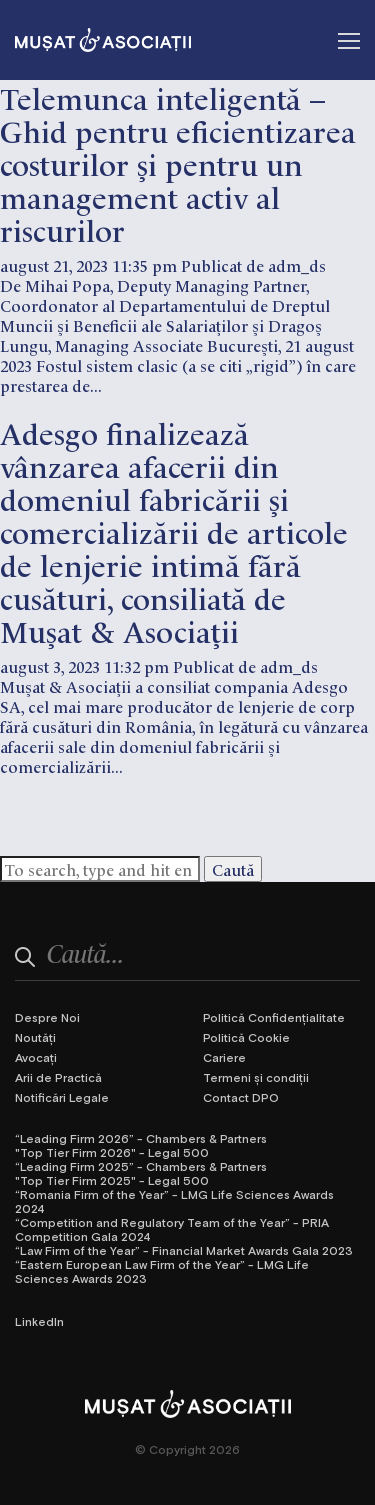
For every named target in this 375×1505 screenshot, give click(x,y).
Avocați (36, 1057)
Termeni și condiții (256, 1077)
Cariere (224, 1057)
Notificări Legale (62, 1097)
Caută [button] (233, 869)
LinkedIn (39, 1321)
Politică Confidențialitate (274, 1017)
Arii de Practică (58, 1077)
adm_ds (297, 265)
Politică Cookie (246, 1037)
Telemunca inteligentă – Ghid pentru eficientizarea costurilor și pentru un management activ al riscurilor (178, 162)
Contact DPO (241, 1097)
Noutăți (35, 1037)
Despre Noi (47, 1017)
